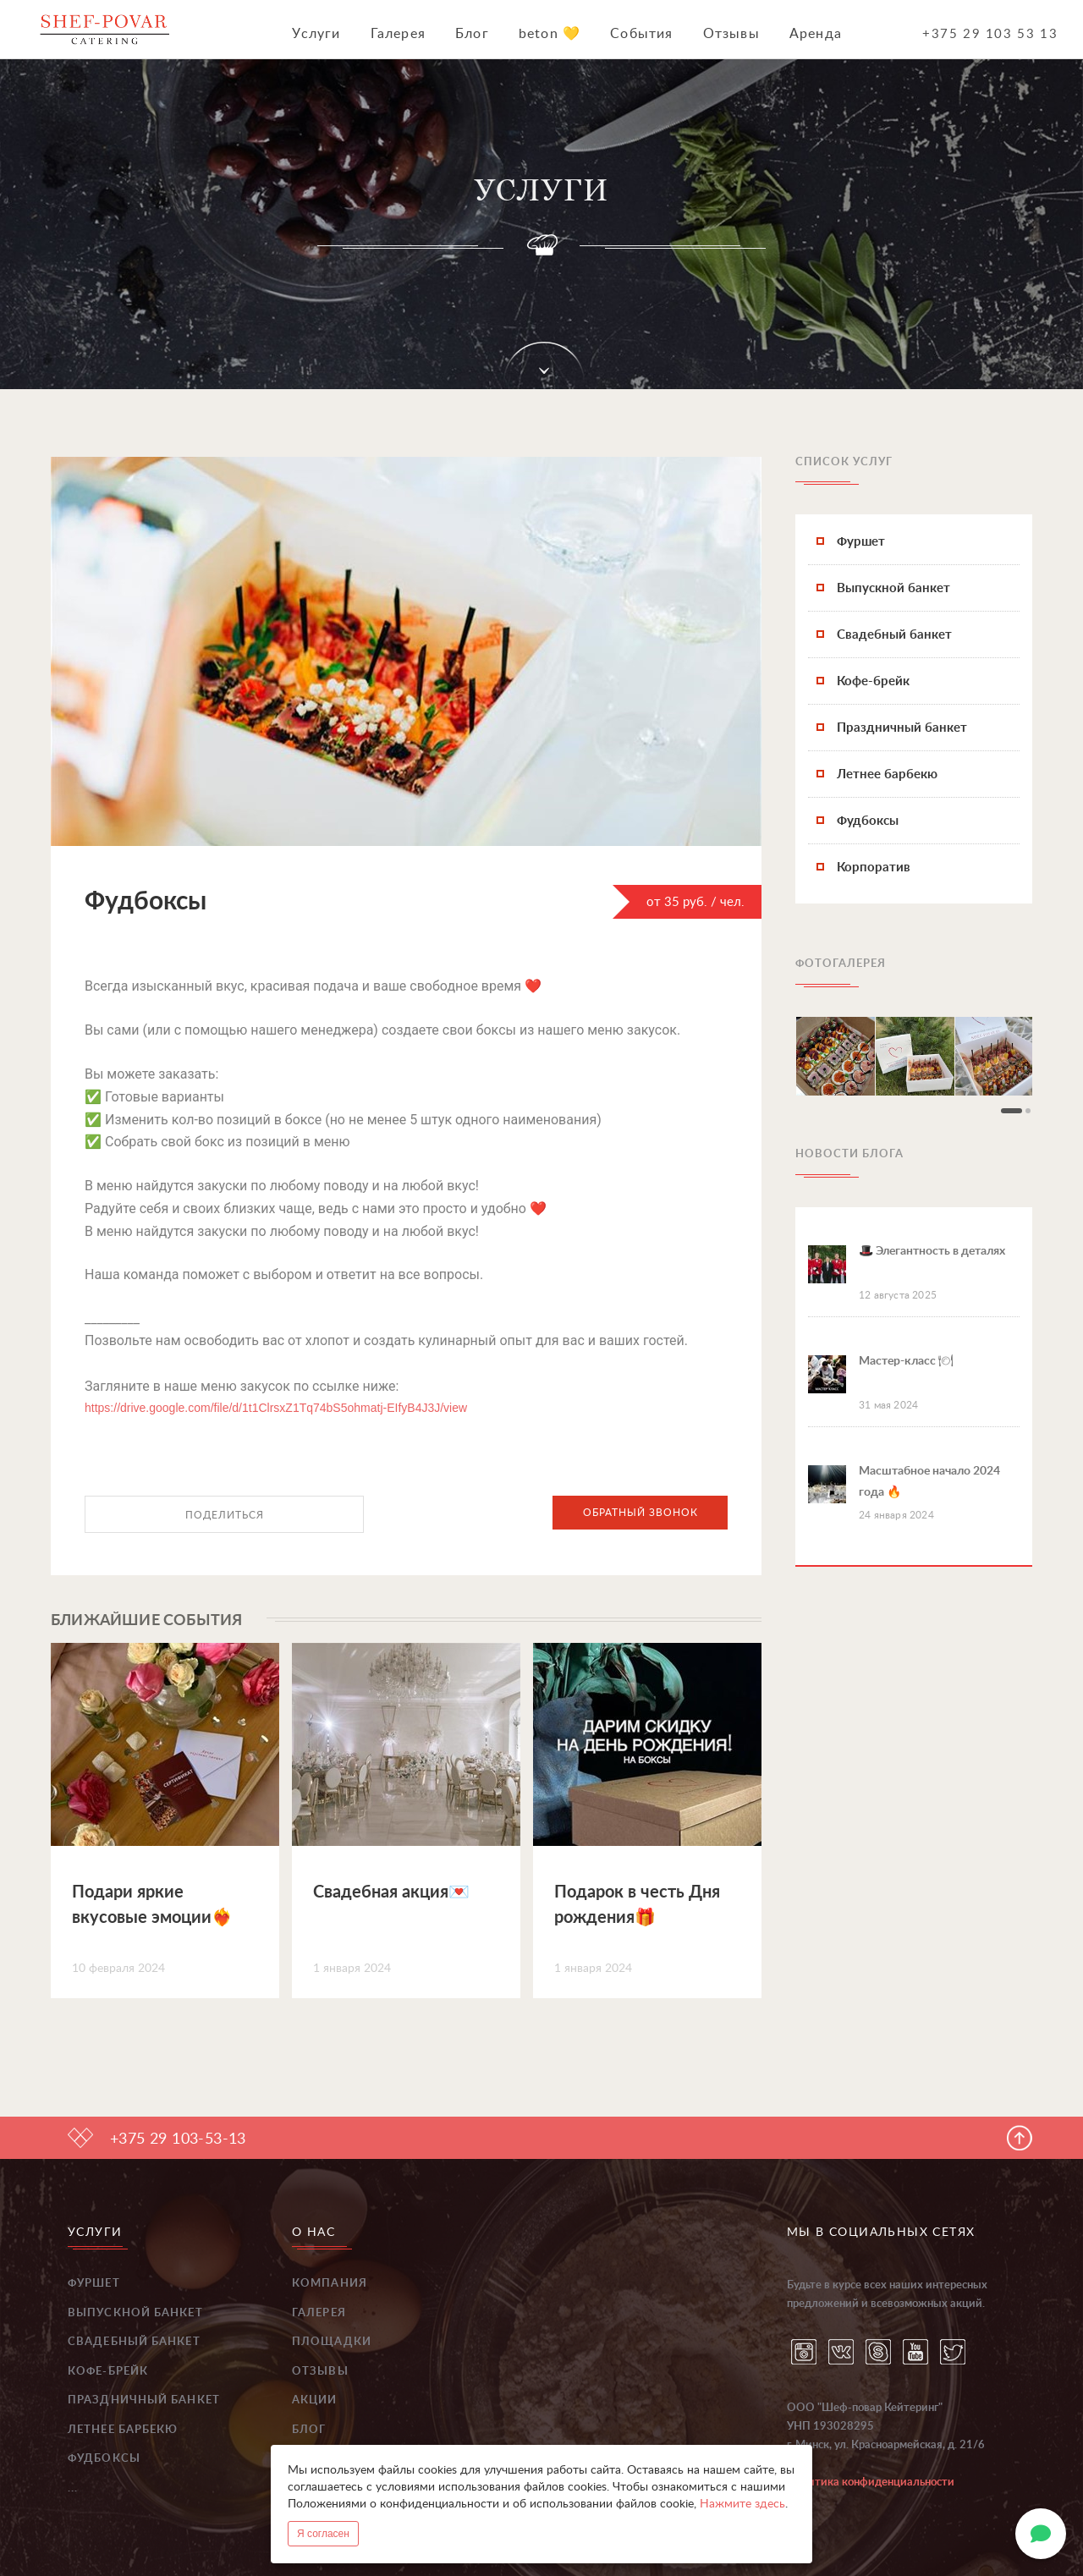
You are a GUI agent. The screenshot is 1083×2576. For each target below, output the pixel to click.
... (73, 2488)
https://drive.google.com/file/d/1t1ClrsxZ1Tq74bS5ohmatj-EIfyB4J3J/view (276, 1407)
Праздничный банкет (144, 2400)
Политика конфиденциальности (870, 2482)
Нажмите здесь (742, 2504)
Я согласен (323, 2534)
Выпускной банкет (135, 2313)
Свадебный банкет (134, 2342)
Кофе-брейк (108, 2371)
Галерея (398, 34)
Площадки (331, 2342)
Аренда (815, 34)
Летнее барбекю (123, 2430)
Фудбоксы (104, 2458)
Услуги (316, 34)
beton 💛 (549, 34)
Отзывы (731, 34)
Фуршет (94, 2283)
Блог (472, 34)
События (641, 34)
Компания (329, 2283)
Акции (315, 2400)
